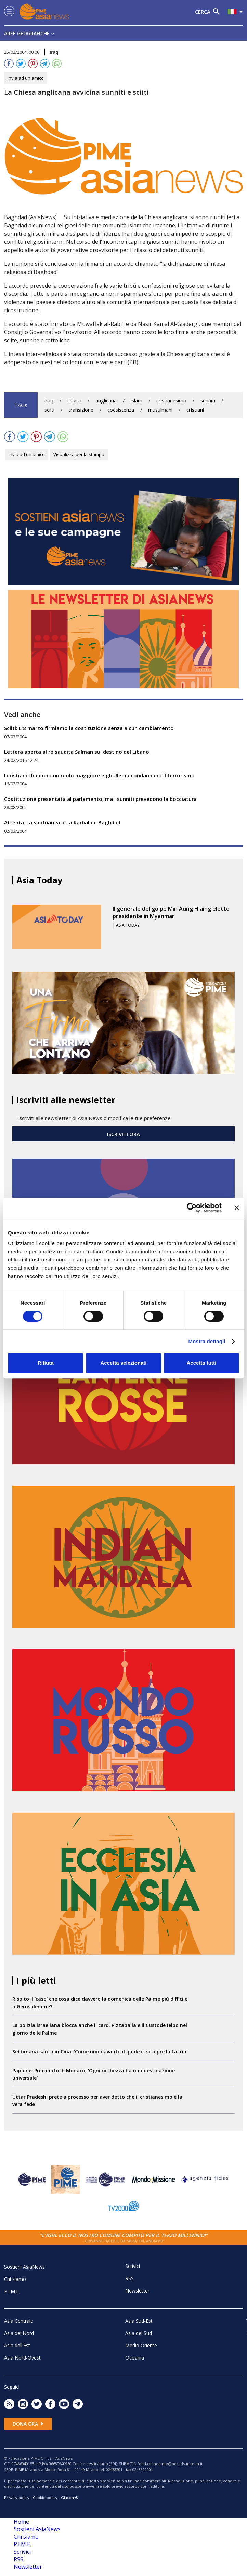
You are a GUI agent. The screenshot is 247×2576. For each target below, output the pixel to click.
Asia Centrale (18, 2320)
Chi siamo (15, 2279)
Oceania (134, 2357)
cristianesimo (171, 400)
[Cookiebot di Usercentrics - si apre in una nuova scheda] (192, 1208)
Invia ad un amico (26, 78)
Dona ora (28, 2423)
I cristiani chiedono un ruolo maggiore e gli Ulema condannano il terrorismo (99, 775)
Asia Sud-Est (139, 2320)
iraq (48, 400)
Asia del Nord (19, 2333)
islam (136, 400)
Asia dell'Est (17, 2345)
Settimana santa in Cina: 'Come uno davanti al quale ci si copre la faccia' (99, 2051)
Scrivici (132, 2266)
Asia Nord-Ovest (22, 2357)
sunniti (207, 400)
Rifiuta (46, 1363)
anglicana (106, 400)
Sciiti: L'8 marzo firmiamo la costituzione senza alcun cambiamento (89, 728)
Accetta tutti (201, 1363)
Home (21, 2521)
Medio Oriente (141, 2345)
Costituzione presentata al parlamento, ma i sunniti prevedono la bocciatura (100, 798)
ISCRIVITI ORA (123, 1134)
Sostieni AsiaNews (24, 2266)
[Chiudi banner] (236, 1207)
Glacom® (69, 2497)
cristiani (195, 410)
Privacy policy (16, 2497)
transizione (80, 410)
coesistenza (120, 410)
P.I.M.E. (12, 2291)
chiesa (74, 400)
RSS (129, 2278)
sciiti (49, 410)
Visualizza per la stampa (78, 454)
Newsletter (137, 2290)
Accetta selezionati (123, 1363)
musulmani (160, 410)
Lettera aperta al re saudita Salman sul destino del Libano (76, 751)
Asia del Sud (138, 2333)
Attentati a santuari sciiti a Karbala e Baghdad (62, 822)
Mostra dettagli (206, 1341)
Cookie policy (45, 2497)
